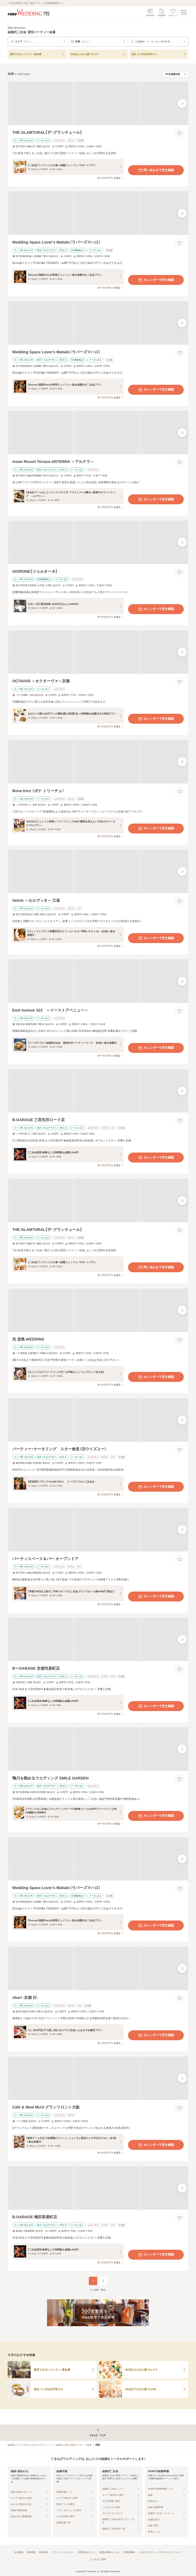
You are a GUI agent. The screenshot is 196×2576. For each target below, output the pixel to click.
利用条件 (43, 2552)
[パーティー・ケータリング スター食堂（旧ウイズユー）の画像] (98, 1420)
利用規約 (31, 2552)
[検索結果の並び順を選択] (175, 74)
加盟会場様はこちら (109, 2552)
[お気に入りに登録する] (179, 133)
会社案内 (18, 2552)
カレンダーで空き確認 (156, 280)
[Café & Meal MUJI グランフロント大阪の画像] (98, 2078)
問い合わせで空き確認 (156, 170)
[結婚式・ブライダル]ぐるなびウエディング (29, 2445)
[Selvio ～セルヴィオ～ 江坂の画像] (98, 871)
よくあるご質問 (98, 2559)
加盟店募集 (129, 2552)
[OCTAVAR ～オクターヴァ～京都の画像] (98, 652)
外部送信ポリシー (87, 2552)
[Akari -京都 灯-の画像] (98, 1968)
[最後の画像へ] (182, 103)
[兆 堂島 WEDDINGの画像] (98, 1310)
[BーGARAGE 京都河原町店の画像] (98, 1639)
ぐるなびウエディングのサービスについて (160, 2552)
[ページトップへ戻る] (98, 2433)
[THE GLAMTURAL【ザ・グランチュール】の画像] (98, 103)
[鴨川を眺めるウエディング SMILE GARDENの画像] (98, 1749)
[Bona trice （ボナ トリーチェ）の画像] (98, 761)
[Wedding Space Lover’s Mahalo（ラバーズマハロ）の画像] (98, 213)
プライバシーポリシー (62, 2552)
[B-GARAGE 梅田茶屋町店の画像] (98, 2188)
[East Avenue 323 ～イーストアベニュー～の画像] (98, 981)
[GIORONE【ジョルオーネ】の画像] (98, 542)
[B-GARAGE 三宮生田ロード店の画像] (98, 1091)
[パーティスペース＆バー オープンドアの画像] (98, 1529)
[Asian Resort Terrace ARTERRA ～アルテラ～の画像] (98, 432)
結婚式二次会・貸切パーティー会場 (73, 2445)
